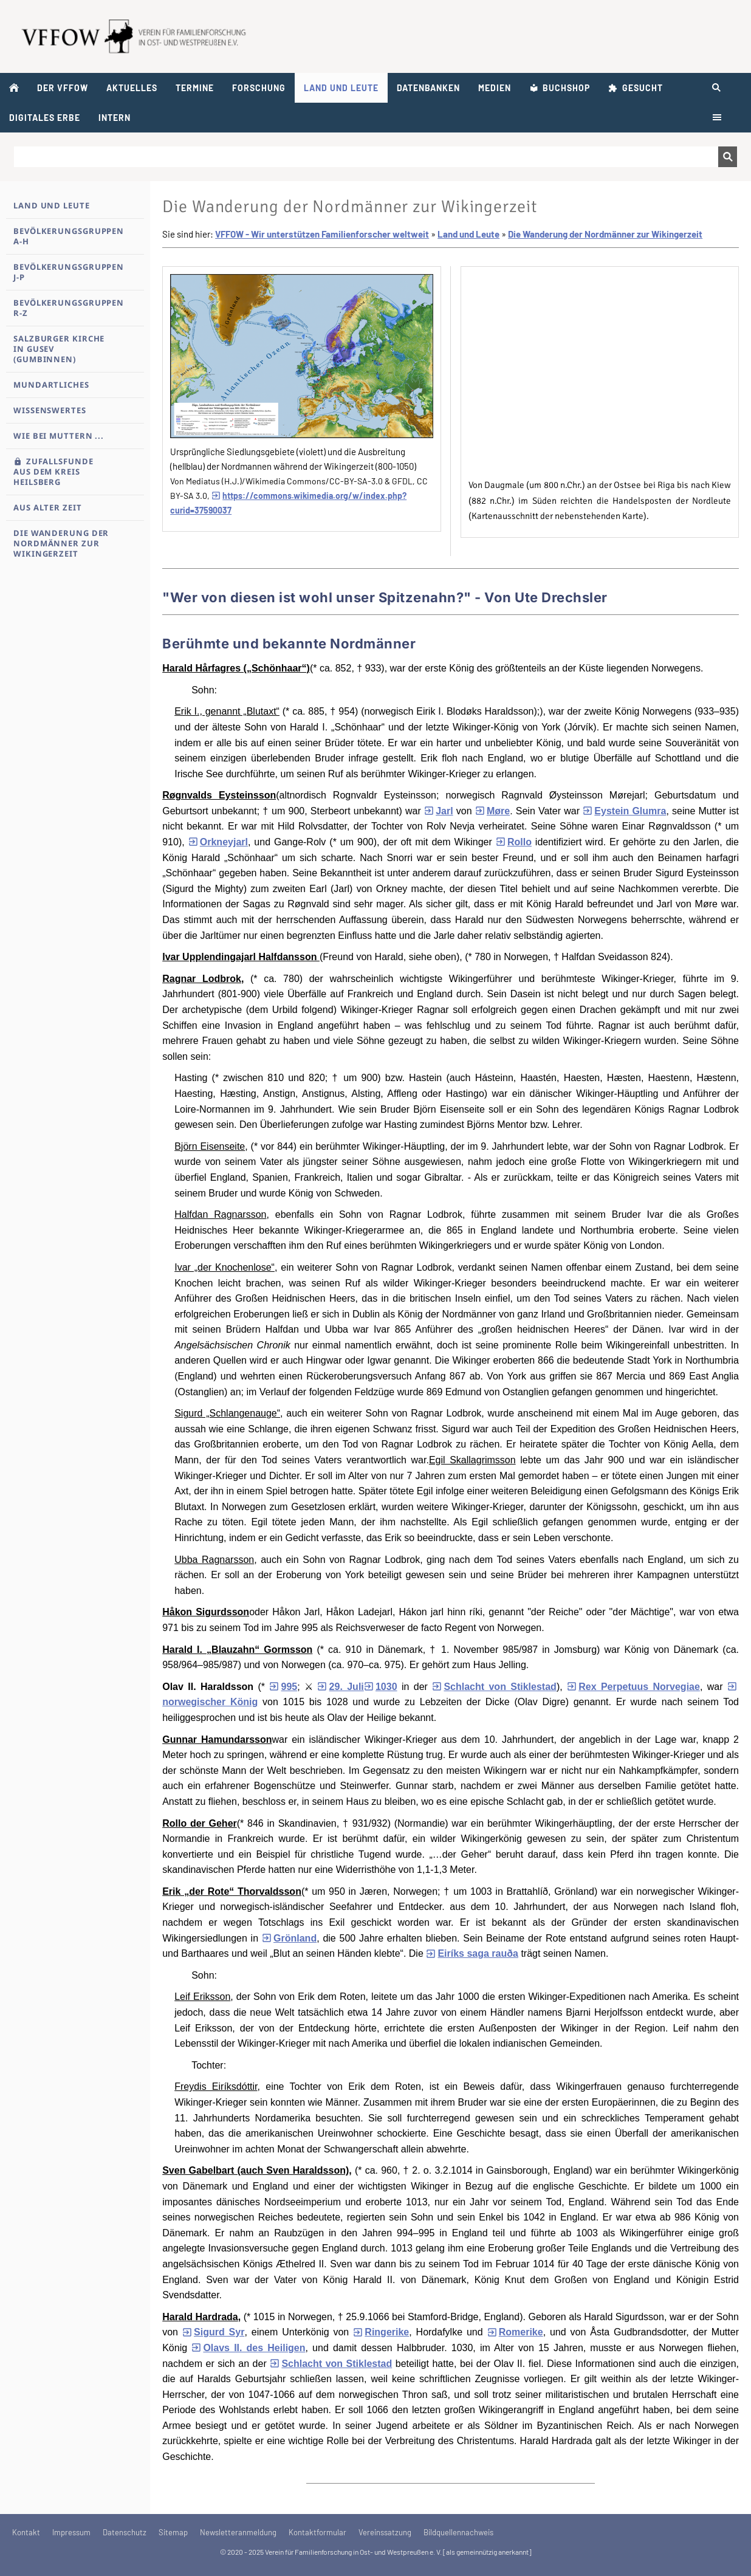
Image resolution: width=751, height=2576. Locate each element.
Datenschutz (124, 2532)
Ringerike (381, 2332)
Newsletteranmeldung (238, 2532)
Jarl (438, 811)
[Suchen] (366, 156)
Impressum (71, 2532)
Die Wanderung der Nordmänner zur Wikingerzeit (605, 233)
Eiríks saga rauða (472, 1953)
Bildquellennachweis (458, 2532)
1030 (380, 1686)
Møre (492, 811)
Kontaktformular (317, 2532)
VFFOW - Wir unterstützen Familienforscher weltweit (322, 233)
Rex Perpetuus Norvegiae (633, 1686)
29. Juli (340, 1686)
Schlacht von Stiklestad (494, 1686)
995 (283, 1686)
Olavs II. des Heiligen (248, 2348)
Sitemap (173, 2532)
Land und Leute (468, 233)
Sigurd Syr (213, 2332)
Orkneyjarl (218, 842)
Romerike (515, 2332)
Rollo (514, 842)
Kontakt (26, 2532)
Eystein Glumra (624, 811)
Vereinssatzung (384, 2532)
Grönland (289, 1938)
